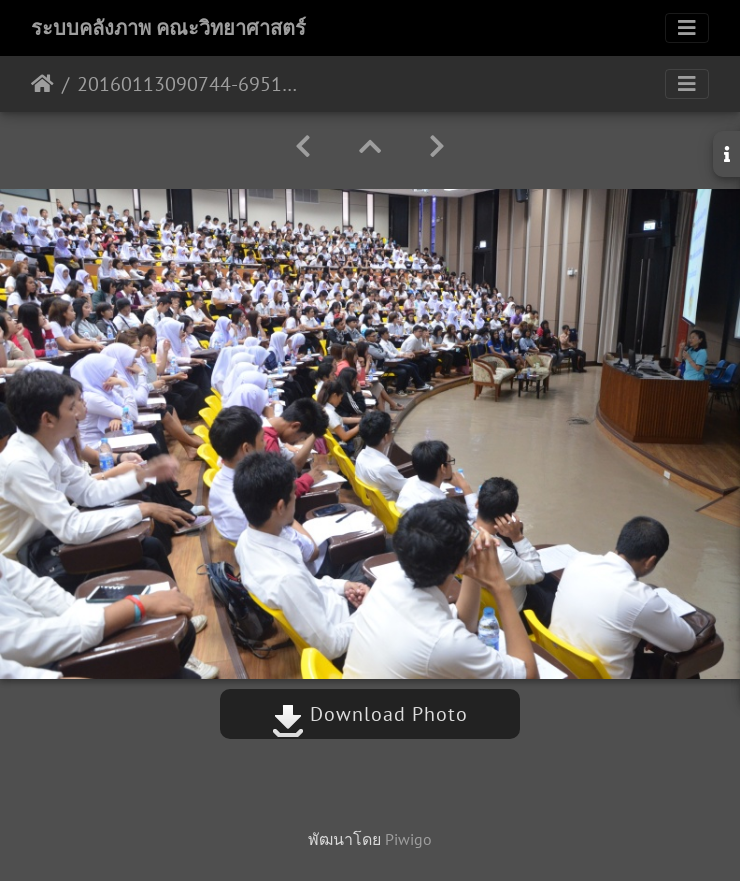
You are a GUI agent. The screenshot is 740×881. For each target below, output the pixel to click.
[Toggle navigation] (687, 28)
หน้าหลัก (42, 84)
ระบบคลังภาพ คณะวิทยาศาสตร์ (168, 28)
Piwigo (408, 839)
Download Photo (370, 714)
